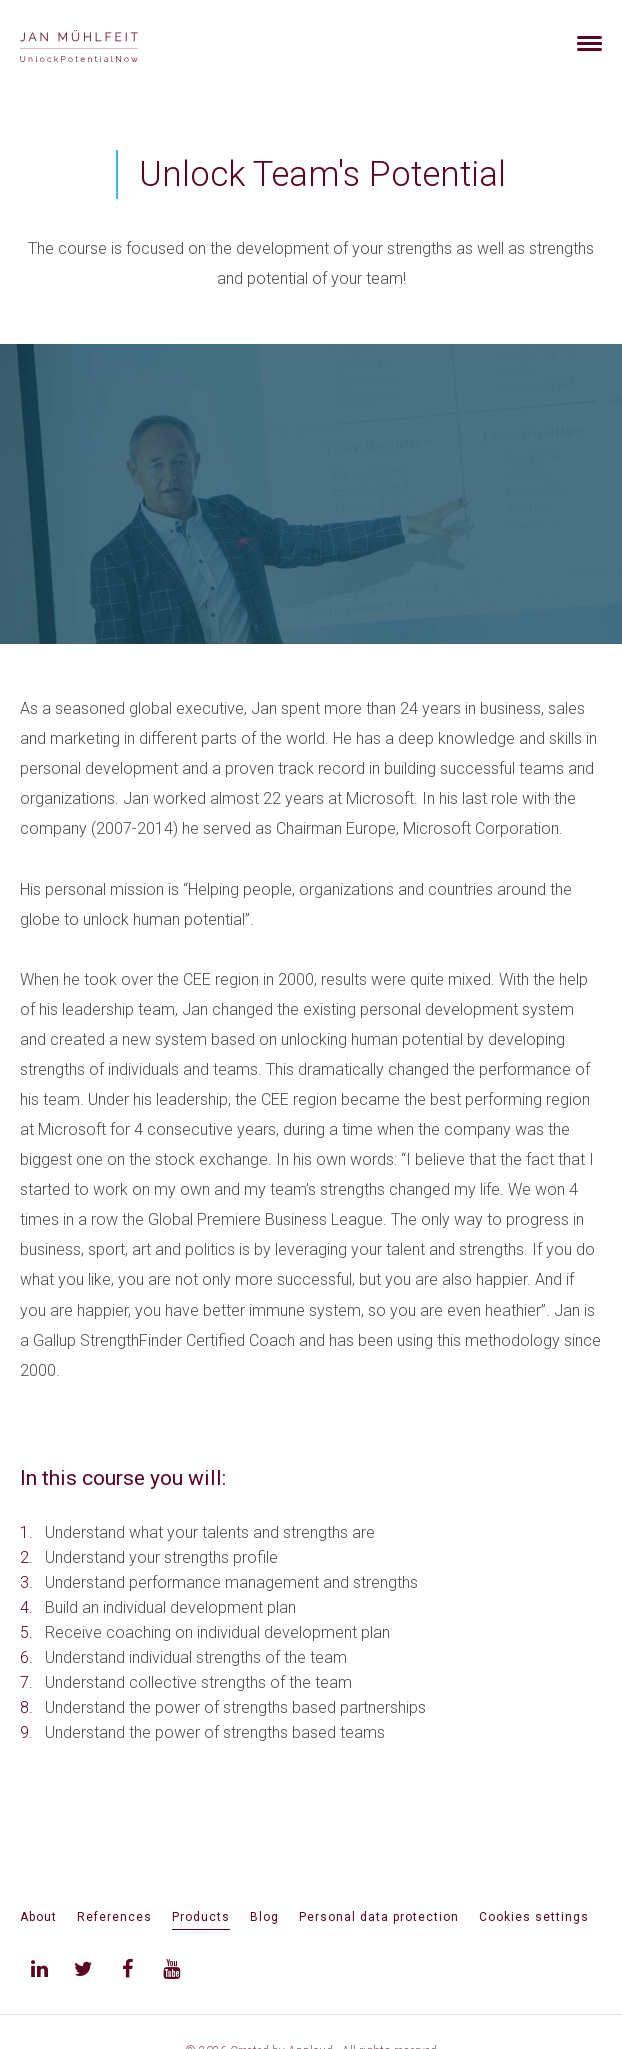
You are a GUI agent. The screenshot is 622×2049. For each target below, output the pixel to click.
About (38, 1917)
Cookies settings (534, 1917)
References (114, 1917)
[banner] (102, 43)
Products (201, 1917)
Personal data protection (379, 1917)
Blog (264, 1917)
